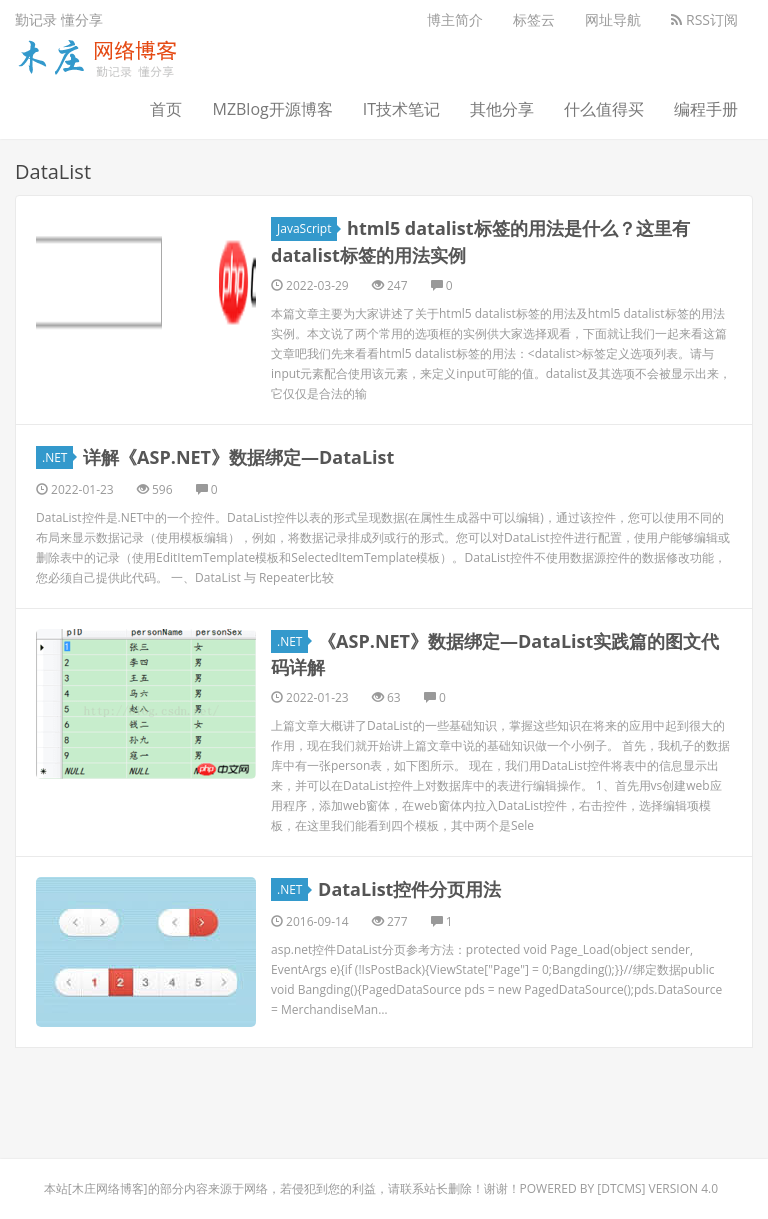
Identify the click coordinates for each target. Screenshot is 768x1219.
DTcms (621, 1188)
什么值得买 (604, 109)
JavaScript (307, 228)
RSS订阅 (704, 19)
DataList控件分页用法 (409, 889)
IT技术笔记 (401, 109)
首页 (166, 109)
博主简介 (455, 19)
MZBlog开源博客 (272, 109)
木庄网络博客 (108, 1188)
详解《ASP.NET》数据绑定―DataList (238, 457)
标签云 (534, 19)
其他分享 (502, 109)
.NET (57, 457)
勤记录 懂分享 (59, 19)
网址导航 (613, 19)
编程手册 (706, 109)
